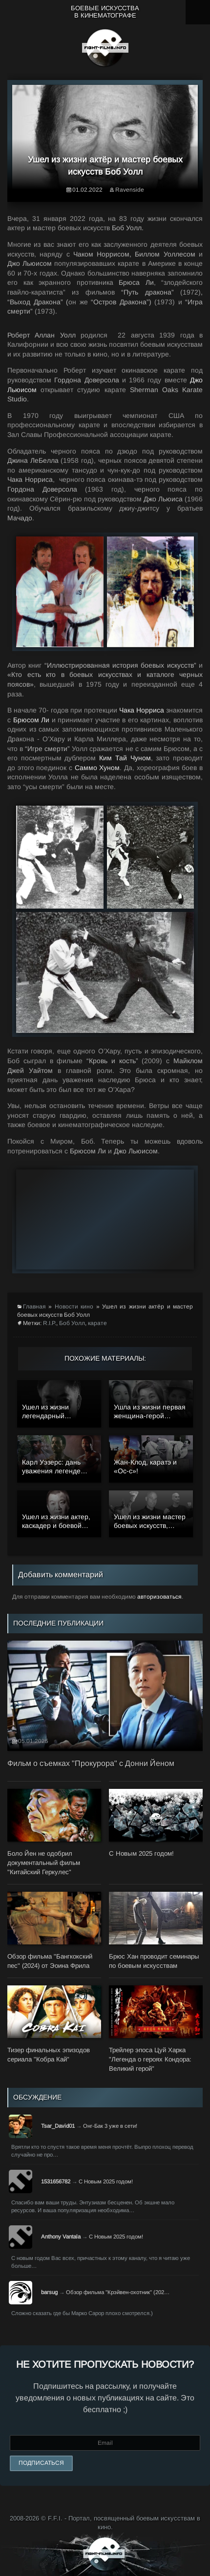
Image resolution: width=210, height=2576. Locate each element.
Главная (34, 1306)
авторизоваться (159, 1596)
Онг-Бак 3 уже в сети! (110, 2126)
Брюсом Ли (31, 720)
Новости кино (74, 1306)
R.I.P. (49, 1323)
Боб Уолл (72, 1323)
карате (97, 1323)
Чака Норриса (141, 710)
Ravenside (129, 189)
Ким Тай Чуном (124, 758)
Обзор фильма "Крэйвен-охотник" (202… (117, 2292)
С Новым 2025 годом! (106, 2181)
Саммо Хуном (97, 768)
